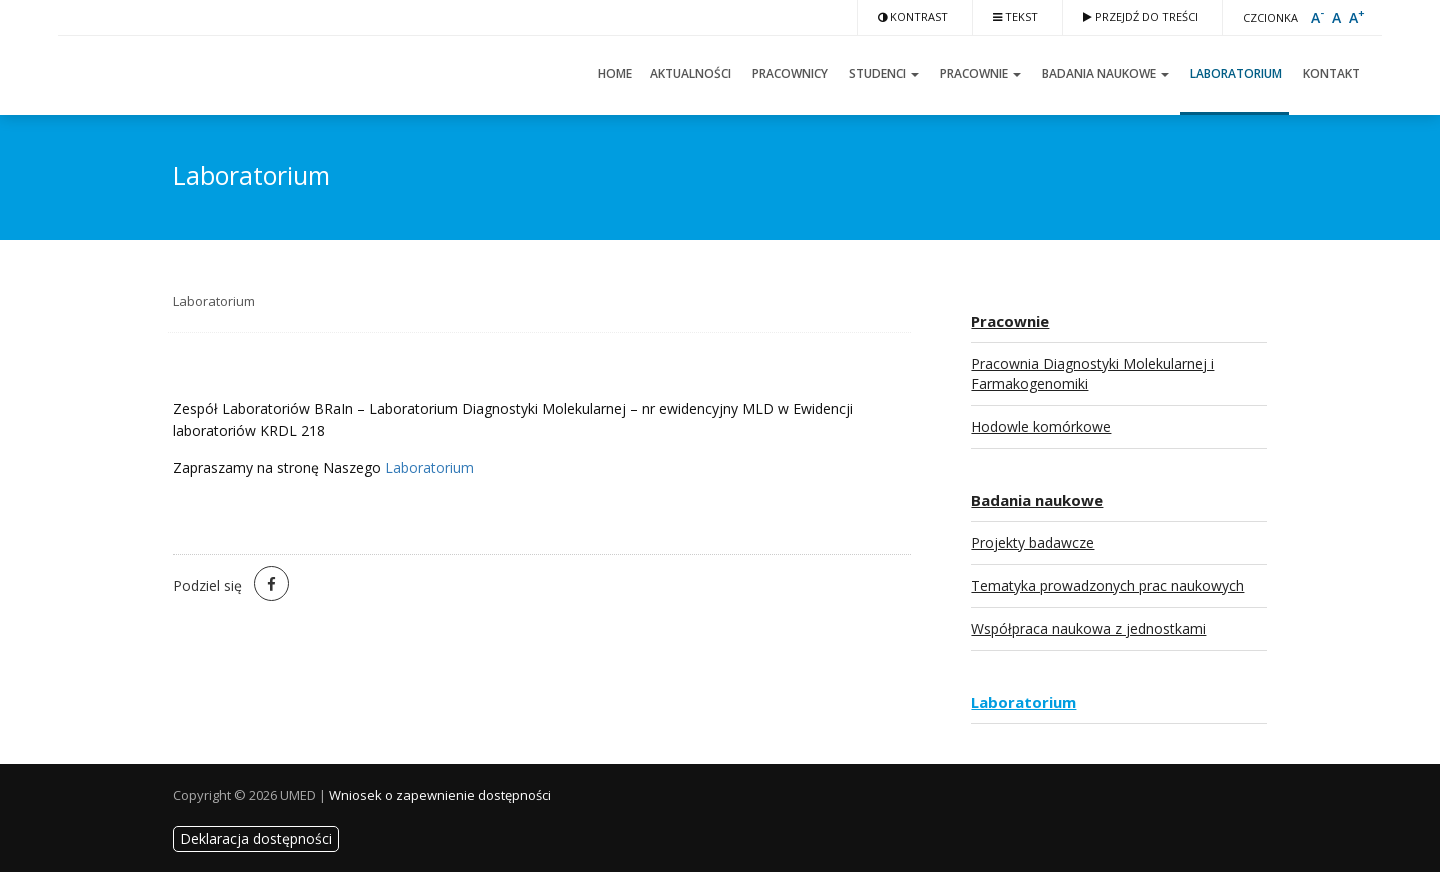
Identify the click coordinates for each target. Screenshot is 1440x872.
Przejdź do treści (1140, 16)
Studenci (882, 73)
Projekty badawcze (1032, 542)
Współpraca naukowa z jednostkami (1088, 628)
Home (613, 73)
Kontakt (1330, 73)
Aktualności (690, 73)
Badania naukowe (1104, 73)
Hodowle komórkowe (1041, 426)
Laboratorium (1234, 73)
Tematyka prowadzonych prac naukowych (1107, 585)
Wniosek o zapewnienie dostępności (440, 795)
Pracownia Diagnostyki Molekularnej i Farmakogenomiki (1092, 373)
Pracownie (979, 73)
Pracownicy (788, 73)
